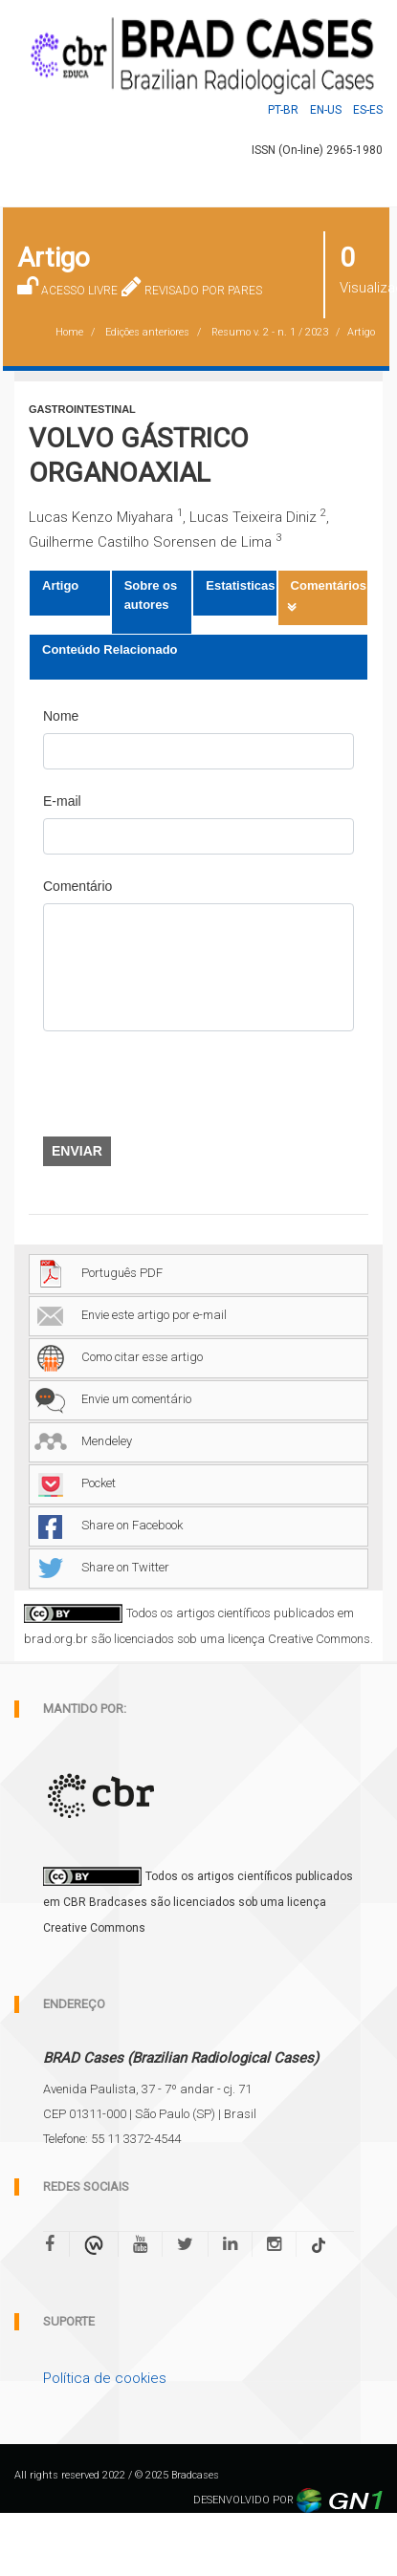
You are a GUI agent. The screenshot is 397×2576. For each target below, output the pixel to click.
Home (69, 332)
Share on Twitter (101, 1567)
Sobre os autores (151, 595)
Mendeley (83, 1441)
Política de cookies (104, 2378)
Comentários (328, 585)
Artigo (60, 585)
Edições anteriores (147, 332)
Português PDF (98, 1273)
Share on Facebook (108, 1525)
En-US (326, 110)
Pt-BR (283, 110)
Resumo (269, 332)
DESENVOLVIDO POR (288, 2500)
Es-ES (368, 110)
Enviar (77, 1150)
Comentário (77, 886)
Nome (60, 716)
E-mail (62, 801)
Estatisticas (240, 585)
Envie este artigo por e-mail (130, 1315)
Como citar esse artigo (118, 1357)
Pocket (75, 1483)
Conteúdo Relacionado (110, 649)
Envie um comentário (112, 1399)
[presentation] (188, 1084)
